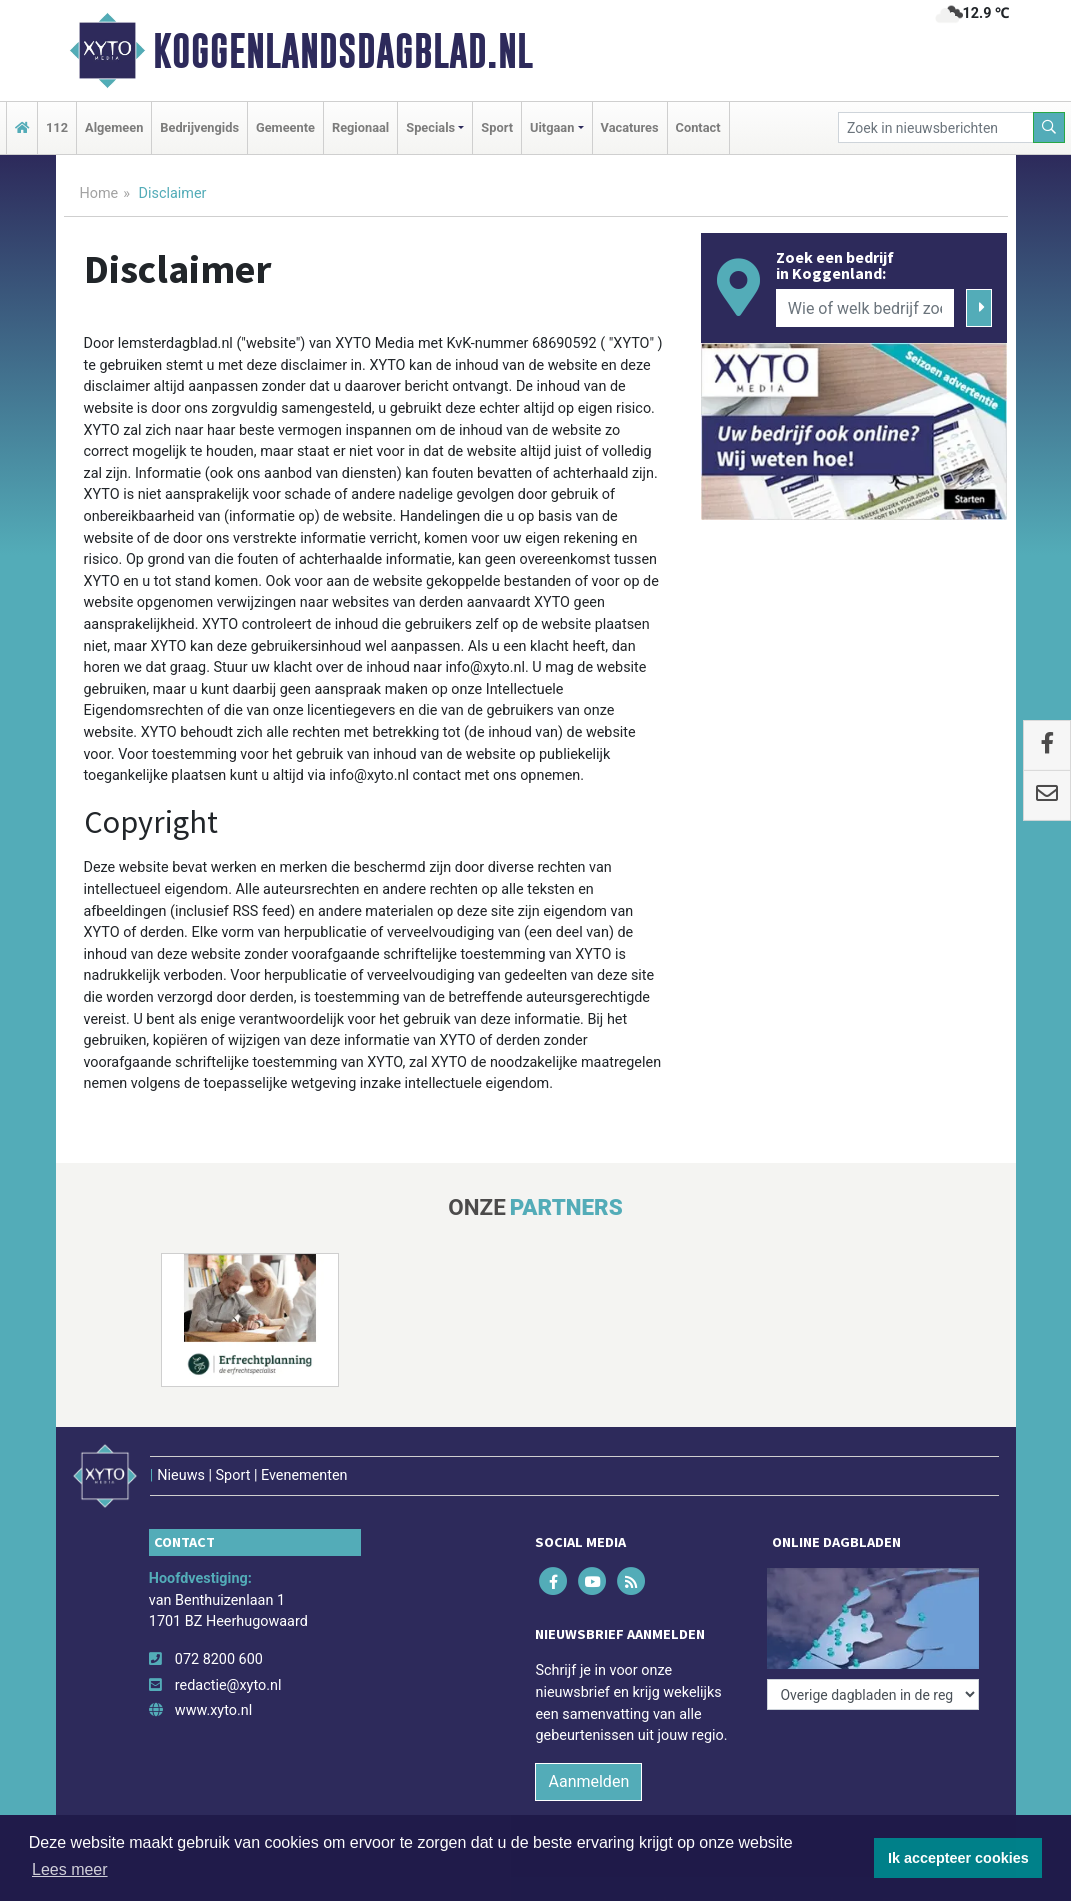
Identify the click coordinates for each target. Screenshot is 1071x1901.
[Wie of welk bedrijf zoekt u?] (865, 308)
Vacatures (630, 127)
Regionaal (360, 127)
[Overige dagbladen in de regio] (873, 1694)
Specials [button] (430, 127)
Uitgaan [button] (552, 127)
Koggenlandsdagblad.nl (343, 51)
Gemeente (285, 127)
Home (99, 193)
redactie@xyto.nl (228, 1685)
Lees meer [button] (70, 1869)
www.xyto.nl (213, 1710)
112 (57, 127)
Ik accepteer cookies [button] (958, 1858)
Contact (698, 127)
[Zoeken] (1049, 127)
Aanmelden (588, 1781)
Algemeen (114, 127)
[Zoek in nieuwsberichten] (936, 127)
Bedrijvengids (199, 127)
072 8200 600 (219, 1659)
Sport (497, 127)
